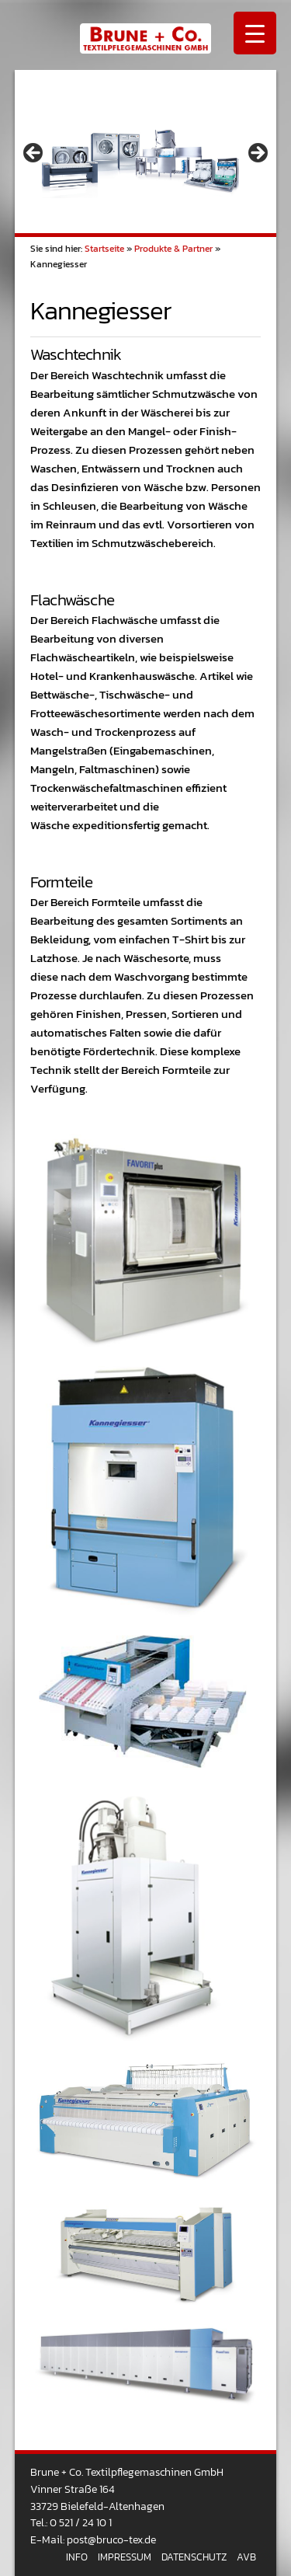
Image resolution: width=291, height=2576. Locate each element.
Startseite (104, 249)
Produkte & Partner (173, 249)
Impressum (124, 2557)
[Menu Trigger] (255, 33)
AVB (246, 2557)
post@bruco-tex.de (111, 2539)
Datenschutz (194, 2557)
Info (77, 2557)
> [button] (256, 154)
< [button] (34, 154)
